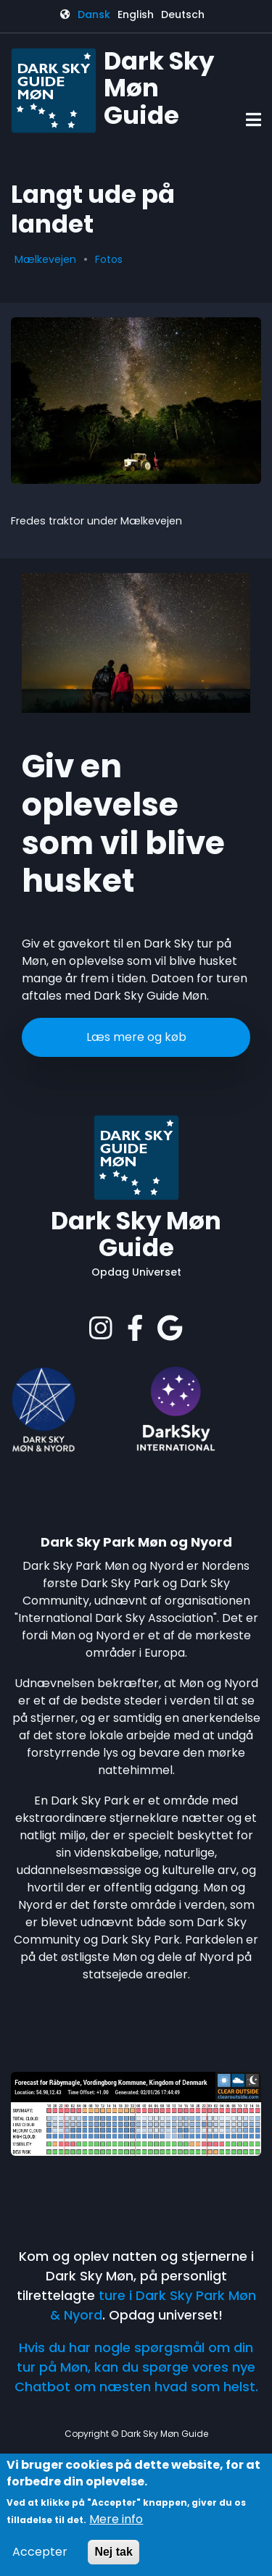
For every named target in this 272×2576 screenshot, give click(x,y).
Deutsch (183, 14)
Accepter (39, 2551)
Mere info (116, 2519)
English (136, 14)
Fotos (109, 259)
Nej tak (113, 2552)
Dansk (94, 14)
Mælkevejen (45, 259)
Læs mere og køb (136, 1037)
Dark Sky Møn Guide (136, 1235)
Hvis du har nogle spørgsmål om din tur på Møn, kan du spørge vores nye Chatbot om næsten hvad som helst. (136, 2367)
